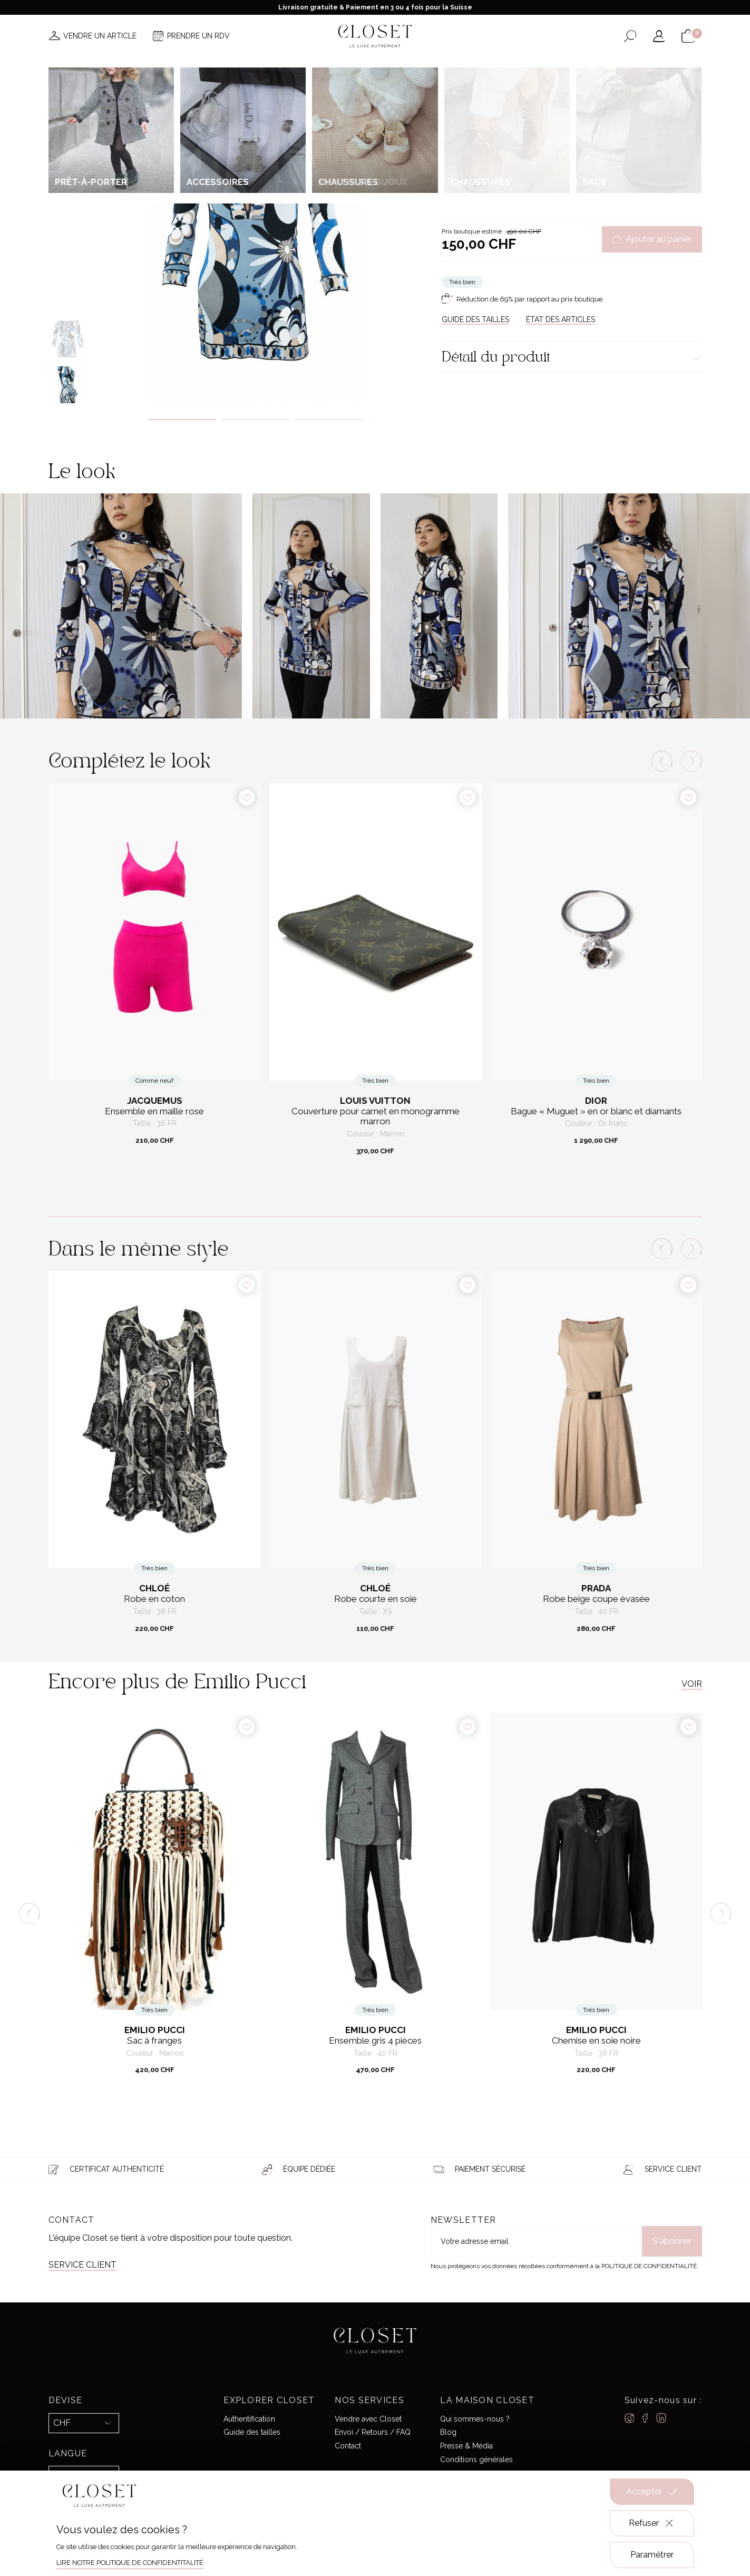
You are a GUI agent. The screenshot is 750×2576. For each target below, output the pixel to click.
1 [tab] (182, 419)
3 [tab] (328, 419)
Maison (487, 67)
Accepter (652, 2491)
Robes (560, 112)
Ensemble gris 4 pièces (375, 2041)
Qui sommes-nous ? (475, 2419)
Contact (348, 2446)
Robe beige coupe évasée (596, 1599)
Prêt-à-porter (524, 112)
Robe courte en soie (375, 1599)
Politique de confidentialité (649, 2266)
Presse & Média (466, 2446)
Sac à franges (154, 2041)
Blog (448, 2432)
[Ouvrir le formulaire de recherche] (630, 36)
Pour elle (485, 112)
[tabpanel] (255, 241)
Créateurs (382, 67)
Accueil (453, 112)
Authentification (249, 2419)
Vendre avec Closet (368, 2419)
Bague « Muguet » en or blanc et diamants (596, 1111)
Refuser (652, 2523)
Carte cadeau (541, 67)
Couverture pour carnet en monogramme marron (375, 1116)
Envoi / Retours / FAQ (373, 2432)
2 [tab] (255, 419)
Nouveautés (207, 67)
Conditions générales (476, 2459)
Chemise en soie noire (596, 2041)
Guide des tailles (251, 2432)
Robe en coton (154, 1599)
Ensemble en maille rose (154, 1111)
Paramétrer (652, 2555)
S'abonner (671, 2241)
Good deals (438, 67)
